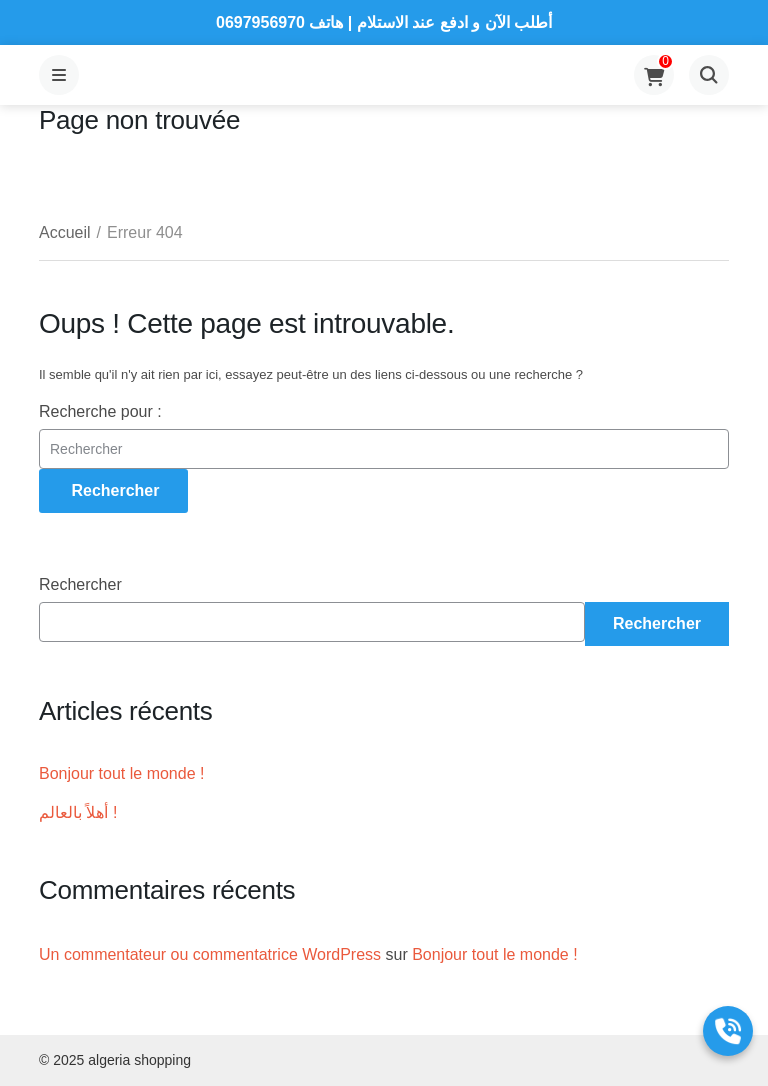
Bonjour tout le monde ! (121, 773)
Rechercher (80, 584)
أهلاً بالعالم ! (78, 812)
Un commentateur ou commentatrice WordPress (210, 954)
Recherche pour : (100, 411)
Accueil (65, 232)
